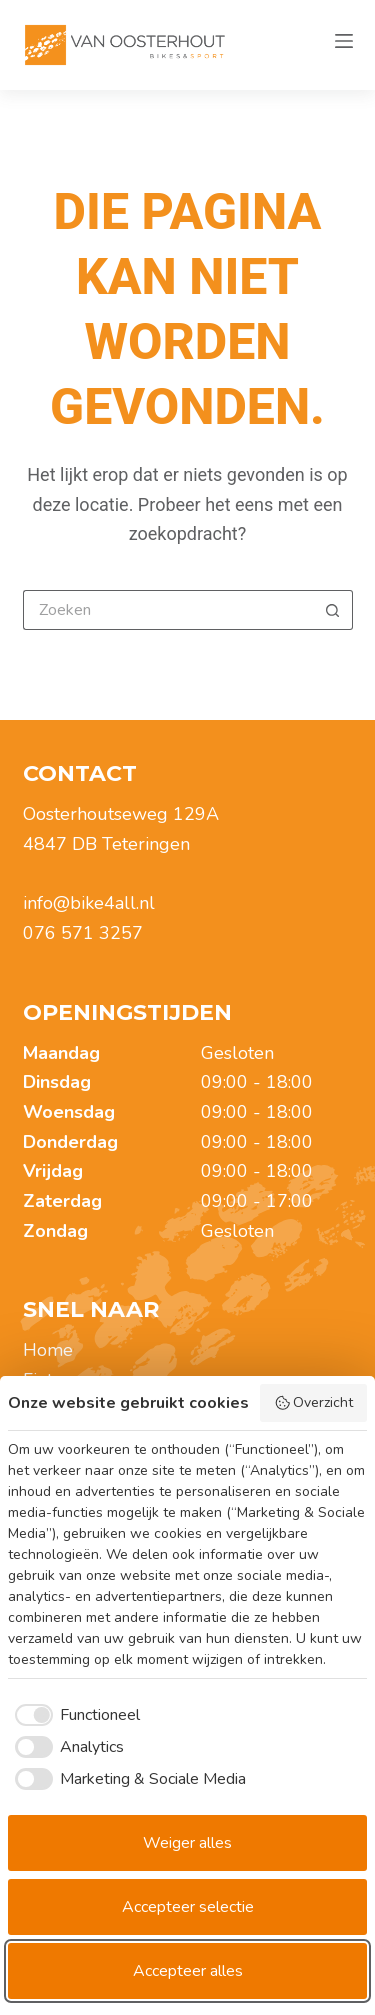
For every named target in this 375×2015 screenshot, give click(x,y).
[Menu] (344, 45)
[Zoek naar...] (168, 610)
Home (48, 1350)
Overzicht (314, 1402)
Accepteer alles (188, 1971)
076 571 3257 (83, 933)
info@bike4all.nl (89, 903)
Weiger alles (187, 1843)
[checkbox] (74, 1715)
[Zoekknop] (333, 610)
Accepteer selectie (188, 1907)
